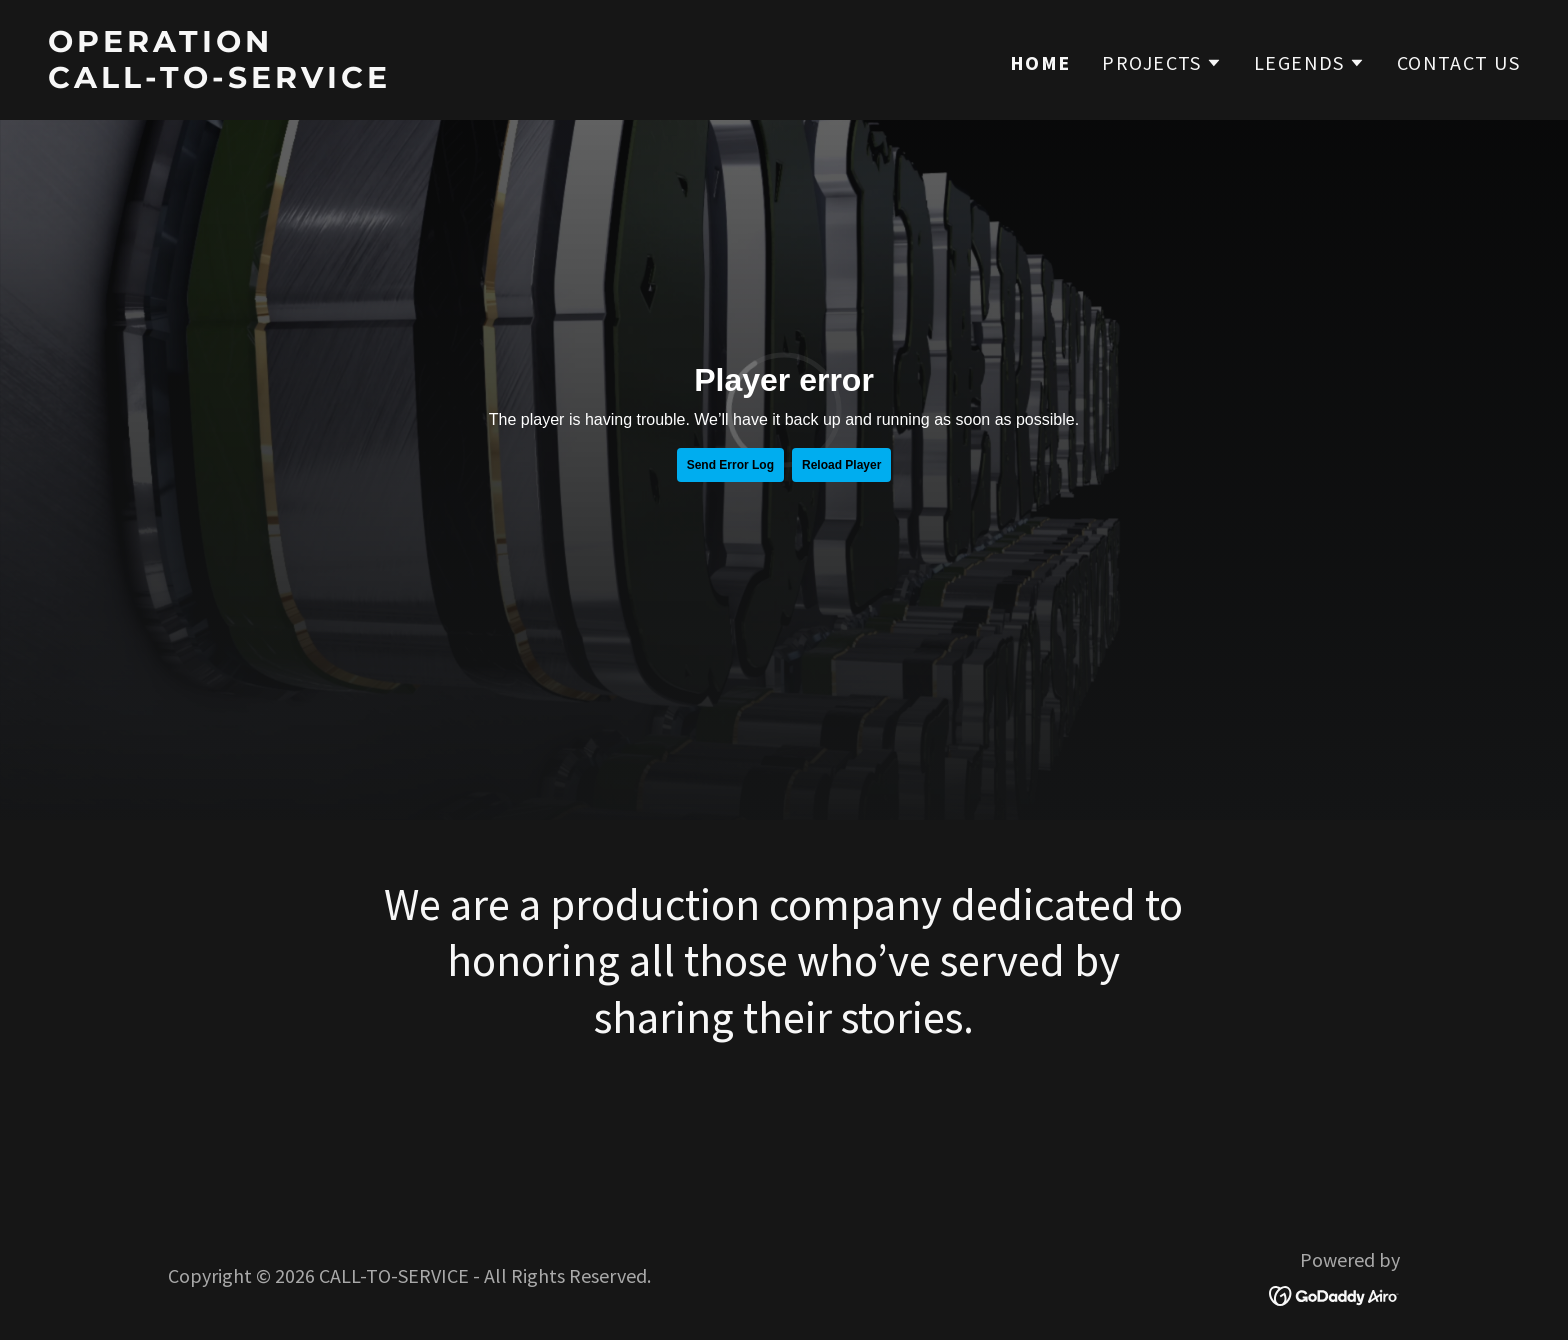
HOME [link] (1040, 63)
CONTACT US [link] (1458, 62)
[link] (408, 79)
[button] (1161, 63)
